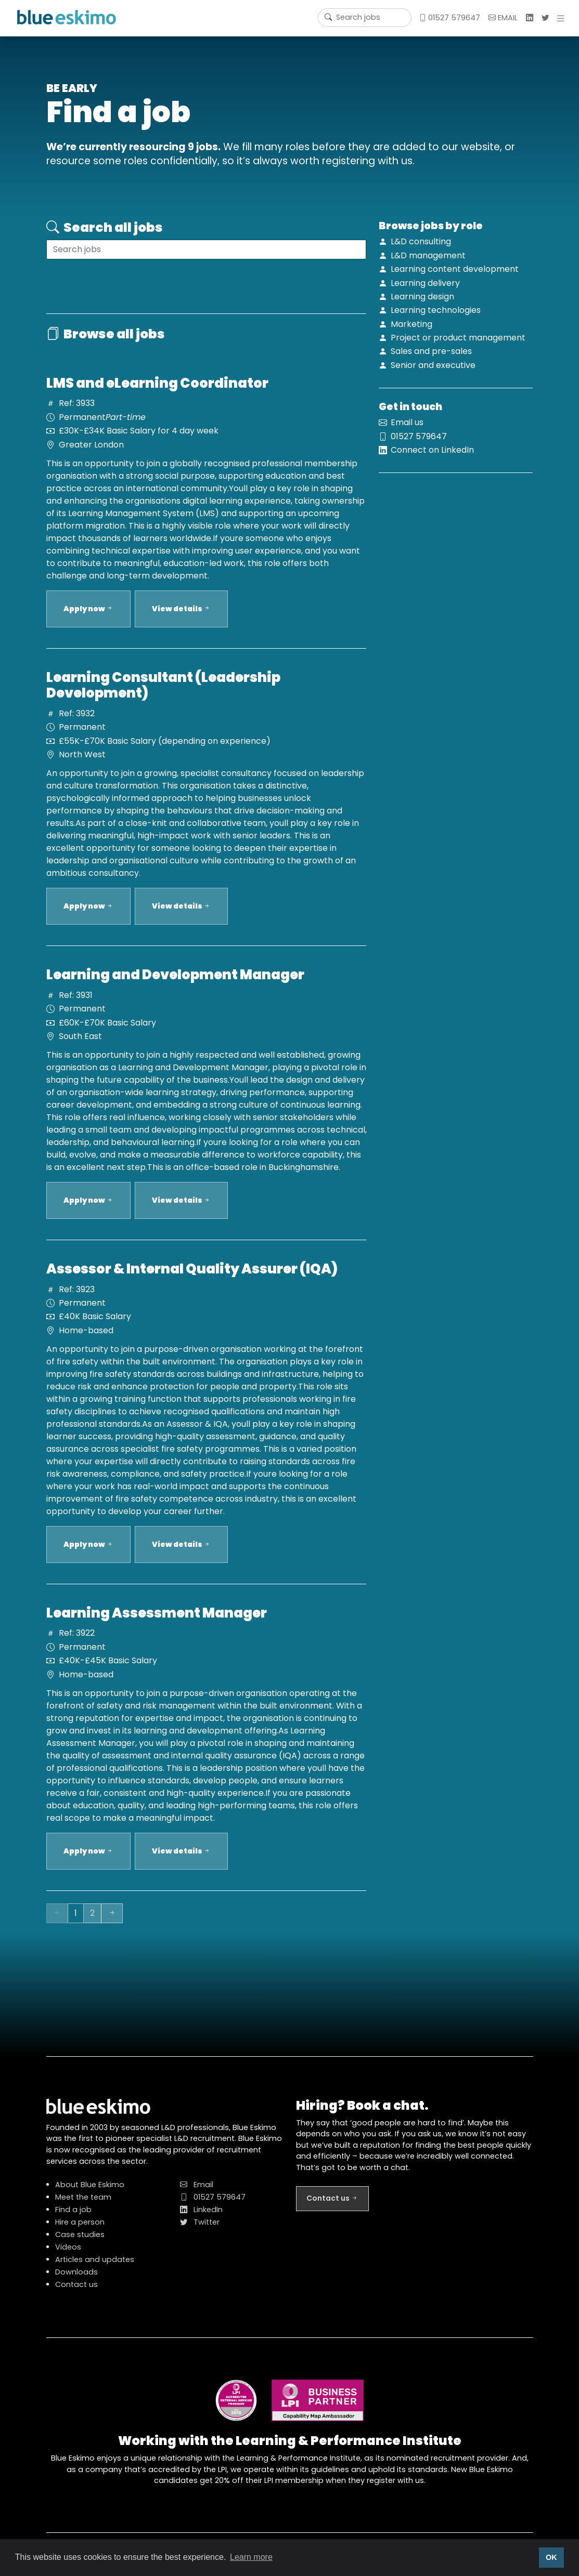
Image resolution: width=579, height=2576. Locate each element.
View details (181, 618)
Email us (407, 432)
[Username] (364, 17)
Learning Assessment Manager (156, 1622)
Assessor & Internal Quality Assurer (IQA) (192, 1278)
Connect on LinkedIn (432, 460)
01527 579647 (449, 17)
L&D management (428, 255)
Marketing (411, 324)
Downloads (76, 2282)
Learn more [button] (251, 2557)
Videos (68, 2257)
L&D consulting (421, 241)
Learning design (422, 297)
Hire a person (80, 2232)
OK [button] (551, 2557)
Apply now (88, 618)
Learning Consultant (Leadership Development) (163, 695)
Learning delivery (425, 283)
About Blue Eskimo (89, 2194)
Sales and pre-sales (431, 351)
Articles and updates (94, 2269)
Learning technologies (436, 310)
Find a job (73, 2219)
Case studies (80, 2244)
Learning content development (455, 269)
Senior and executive (433, 365)
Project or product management (458, 338)
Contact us (76, 2294)
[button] (563, 18)
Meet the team (83, 2207)
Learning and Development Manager (175, 984)
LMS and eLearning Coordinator (157, 393)
